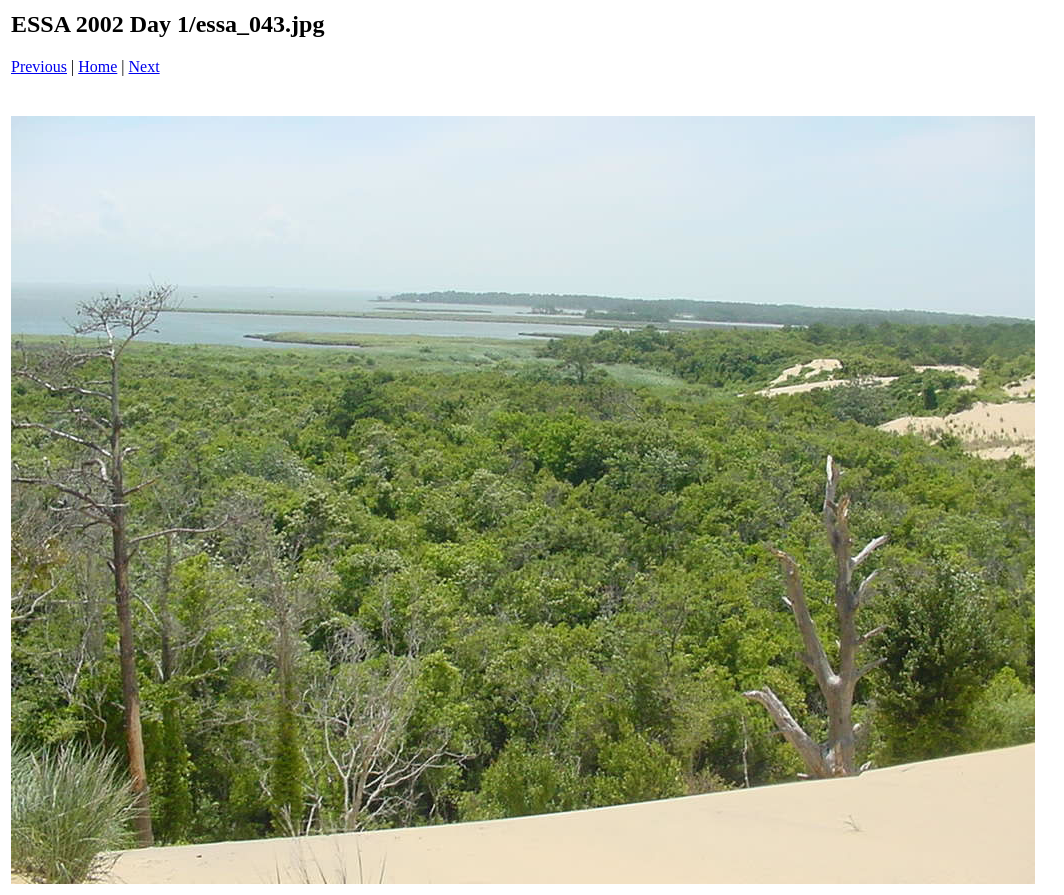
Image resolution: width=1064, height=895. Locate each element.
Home (97, 66)
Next (144, 66)
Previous (39, 66)
